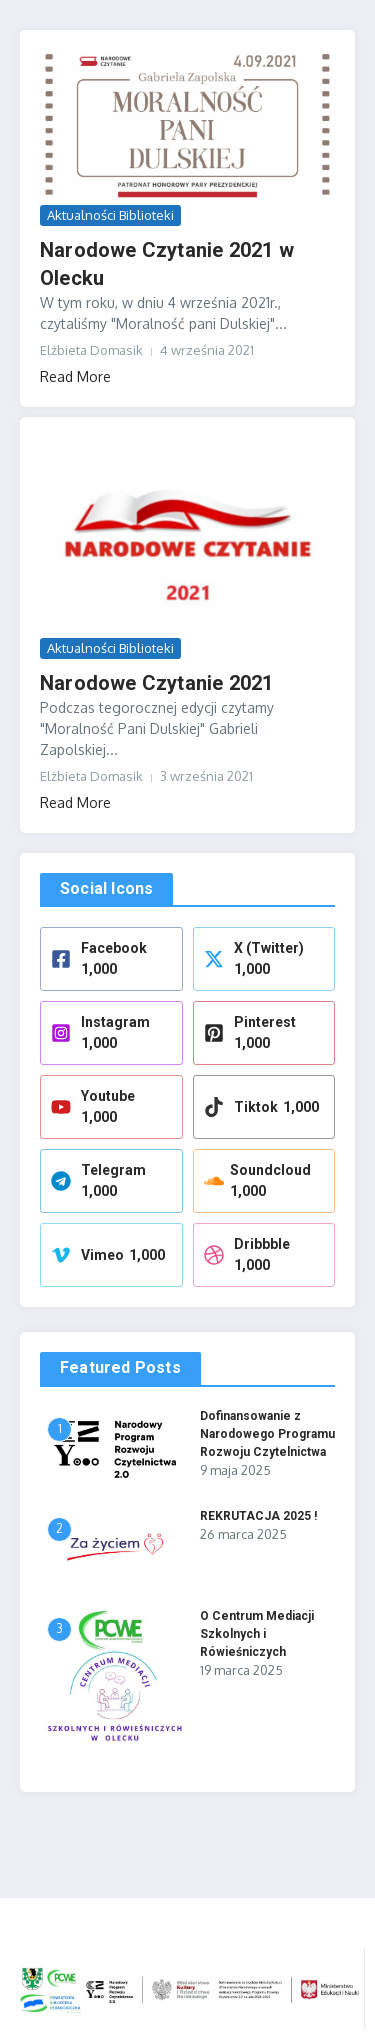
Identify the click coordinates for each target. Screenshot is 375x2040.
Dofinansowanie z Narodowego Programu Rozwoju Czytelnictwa (267, 1434)
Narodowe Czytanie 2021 (156, 683)
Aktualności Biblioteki (110, 215)
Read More (75, 376)
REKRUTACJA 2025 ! (258, 1516)
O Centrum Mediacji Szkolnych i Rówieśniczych (257, 1634)
